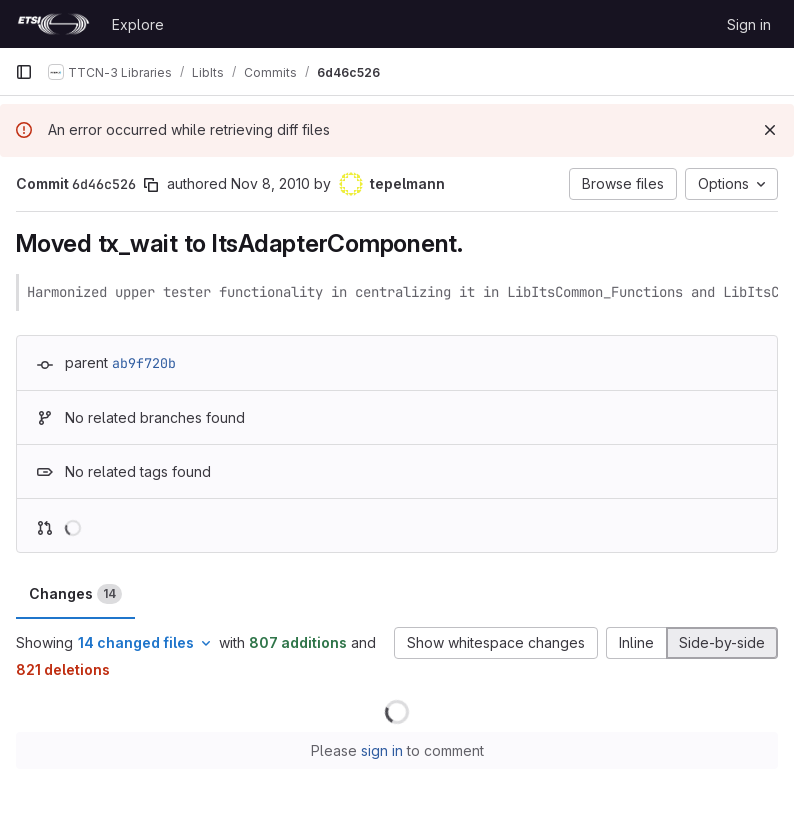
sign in (382, 750)
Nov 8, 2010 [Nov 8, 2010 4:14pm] (270, 183)
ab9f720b (144, 363)
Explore (138, 24)
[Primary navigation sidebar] (24, 72)
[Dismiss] (770, 130)
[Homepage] (53, 24)
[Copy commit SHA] (151, 185)
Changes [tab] (75, 594)
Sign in (749, 24)
